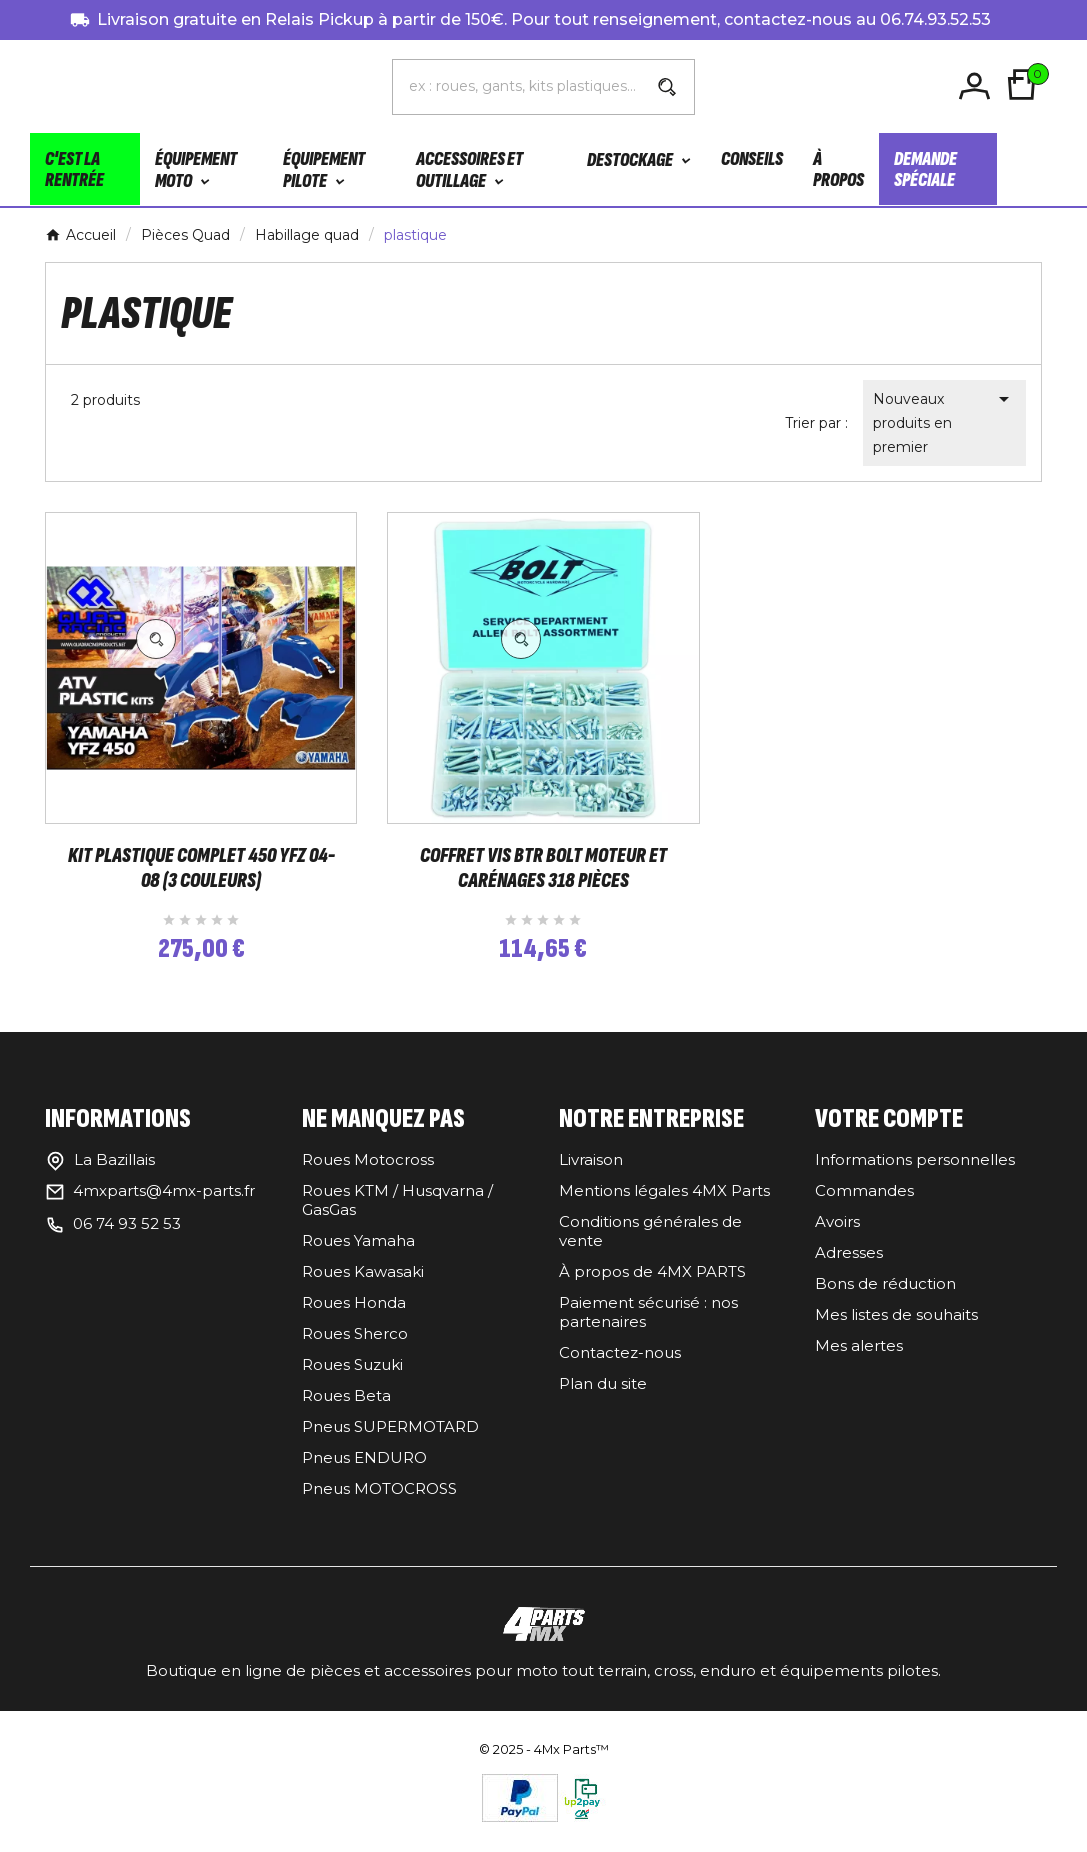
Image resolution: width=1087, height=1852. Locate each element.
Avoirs (837, 1236)
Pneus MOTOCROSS (379, 1503)
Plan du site (603, 1398)
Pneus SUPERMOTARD (390, 1441)
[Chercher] (516, 86)
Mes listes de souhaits (896, 1329)
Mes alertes (859, 1360)
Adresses (849, 1267)
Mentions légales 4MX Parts (664, 1205)
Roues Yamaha (358, 1255)
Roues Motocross (368, 1174)
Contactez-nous (620, 1367)
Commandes (864, 1205)
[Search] (667, 87)
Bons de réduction (885, 1298)
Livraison (591, 1174)
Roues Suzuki (352, 1379)
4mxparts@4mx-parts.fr (164, 1205)
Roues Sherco (355, 1348)
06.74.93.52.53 (935, 19)
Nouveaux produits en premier (944, 421)
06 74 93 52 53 (127, 1238)
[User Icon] (977, 86)
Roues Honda (354, 1317)
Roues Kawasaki (363, 1286)
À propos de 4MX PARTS (652, 1286)
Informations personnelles (915, 1174)
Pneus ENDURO (364, 1472)
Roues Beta (346, 1410)
